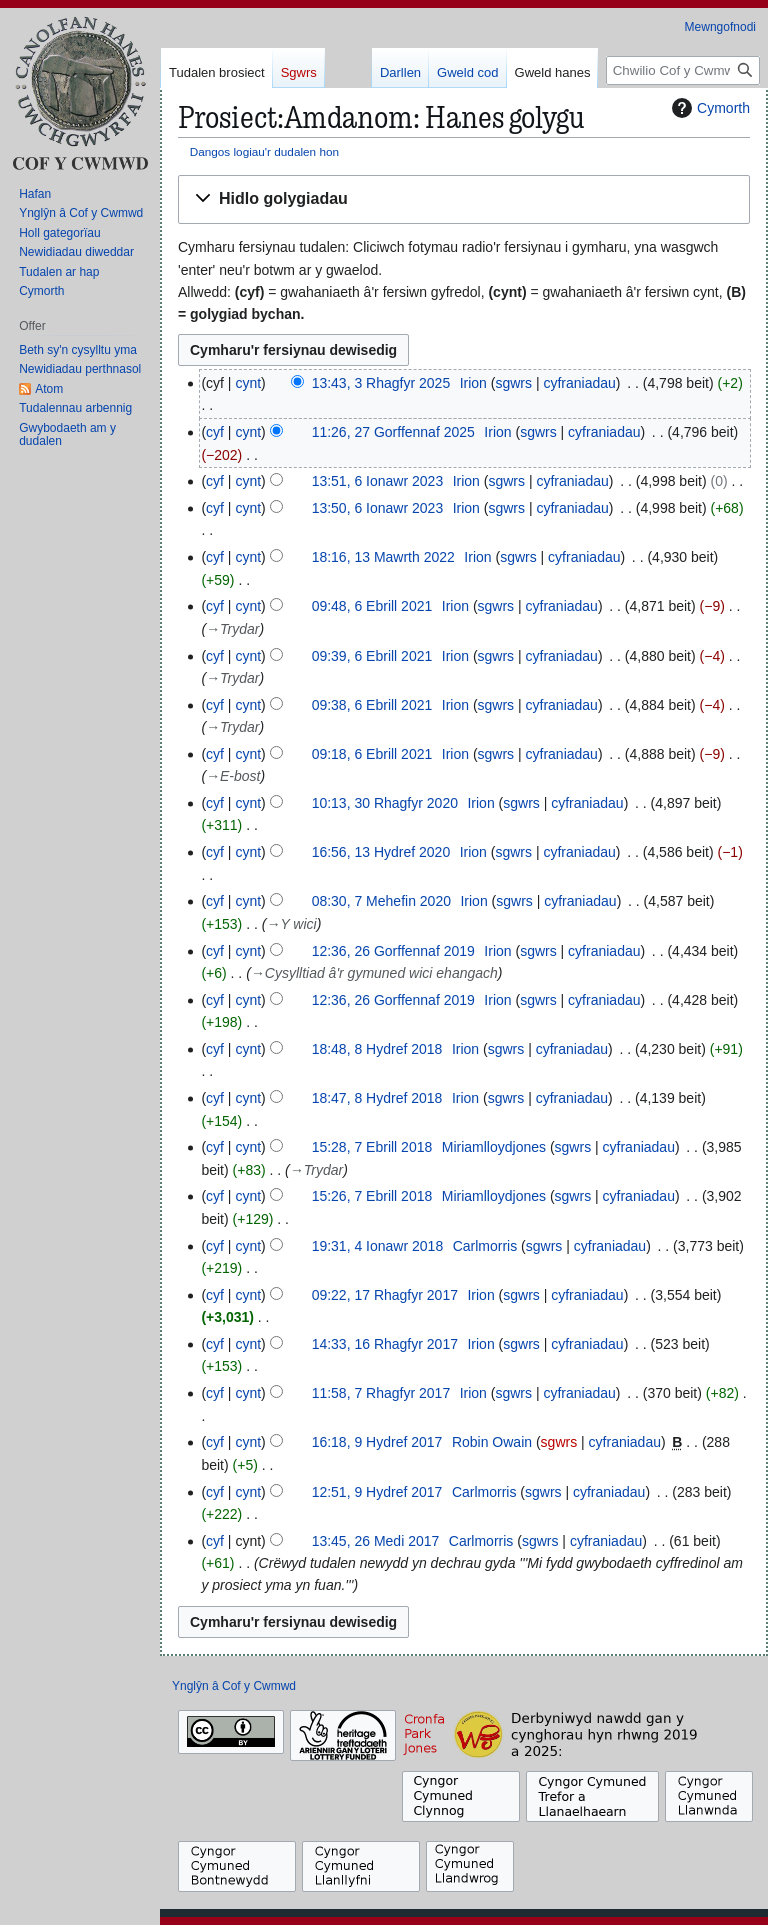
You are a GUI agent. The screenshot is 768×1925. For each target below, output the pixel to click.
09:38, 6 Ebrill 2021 (372, 705)
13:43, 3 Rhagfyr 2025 (381, 383)
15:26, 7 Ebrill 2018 (372, 1196)
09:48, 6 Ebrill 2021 (372, 606)
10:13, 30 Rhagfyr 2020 (385, 803)
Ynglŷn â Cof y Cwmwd (234, 1686)
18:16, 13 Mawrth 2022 (383, 557)
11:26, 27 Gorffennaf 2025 (393, 432)
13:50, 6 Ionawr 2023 (378, 508)
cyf (215, 432)
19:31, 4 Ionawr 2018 (378, 1246)
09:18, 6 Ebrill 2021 (372, 754)
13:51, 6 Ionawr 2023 (378, 481)
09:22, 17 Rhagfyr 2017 (385, 1295)
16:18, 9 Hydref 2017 (377, 1442)
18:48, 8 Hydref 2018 (377, 1049)
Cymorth (708, 108)
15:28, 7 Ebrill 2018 (372, 1147)
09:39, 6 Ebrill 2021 (372, 656)
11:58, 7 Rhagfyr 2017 (381, 1393)
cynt (248, 383)
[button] (464, 199)
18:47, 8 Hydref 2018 (377, 1098)
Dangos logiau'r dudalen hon (264, 151)
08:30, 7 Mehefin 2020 (381, 901)
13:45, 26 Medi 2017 (376, 1541)
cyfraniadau (579, 383)
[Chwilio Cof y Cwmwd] (683, 70)
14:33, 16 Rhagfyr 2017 (385, 1344)
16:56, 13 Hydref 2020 (381, 852)
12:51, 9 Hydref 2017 (377, 1492)
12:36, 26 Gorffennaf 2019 (393, 951)
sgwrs (513, 383)
